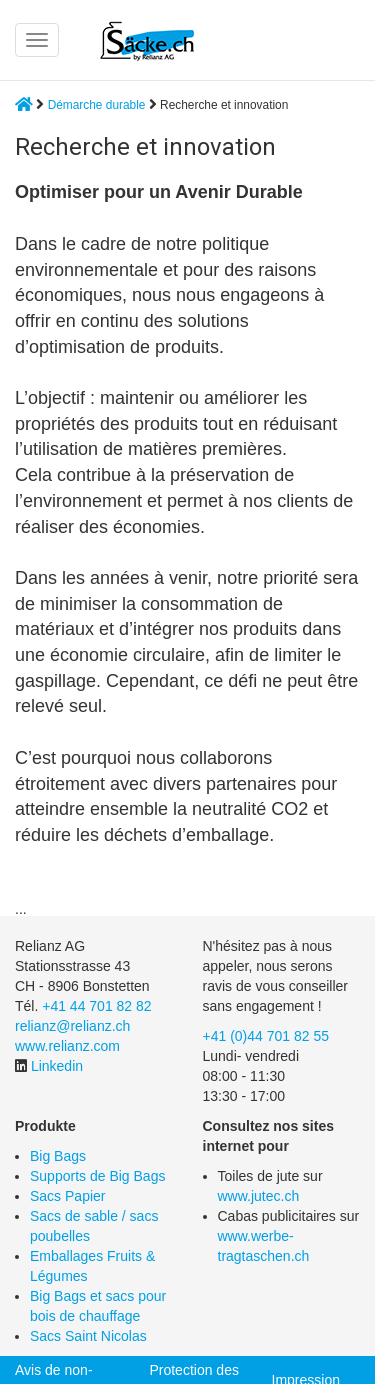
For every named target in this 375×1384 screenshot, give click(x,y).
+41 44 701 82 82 (96, 1006)
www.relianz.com (67, 1046)
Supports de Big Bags (97, 1176)
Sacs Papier (67, 1196)
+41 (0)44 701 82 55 (266, 1036)
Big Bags (58, 1156)
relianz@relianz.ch (72, 1026)
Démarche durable (97, 105)
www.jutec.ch (259, 1196)
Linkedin (57, 1066)
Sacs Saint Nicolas (88, 1336)
